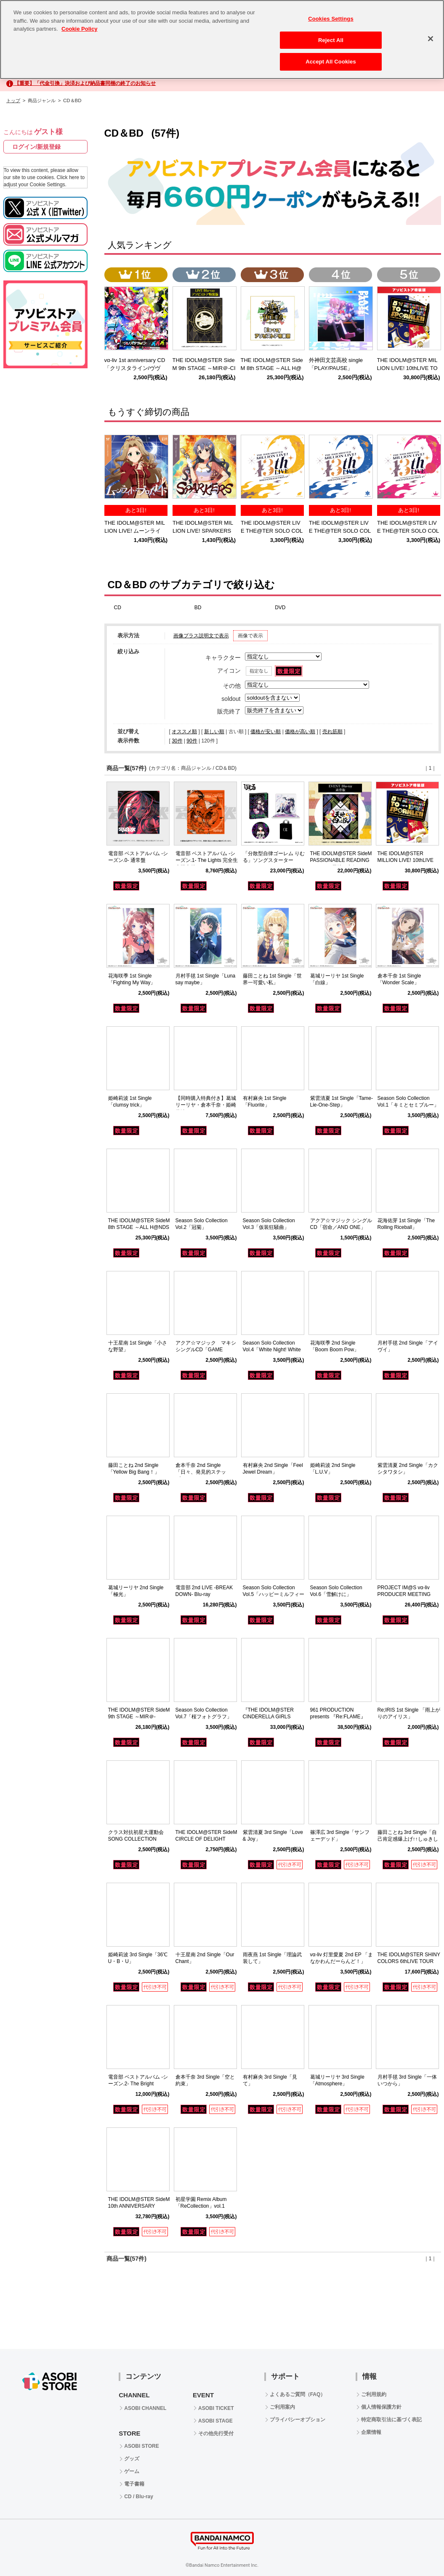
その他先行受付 (216, 2433)
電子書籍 (134, 2484)
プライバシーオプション (297, 2420)
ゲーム (131, 2471)
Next (430, 468)
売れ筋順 (332, 731)
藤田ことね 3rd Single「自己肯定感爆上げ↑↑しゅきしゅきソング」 (408, 1839)
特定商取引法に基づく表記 (391, 2420)
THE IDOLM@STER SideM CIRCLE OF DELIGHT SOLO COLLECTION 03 (206, 1839)
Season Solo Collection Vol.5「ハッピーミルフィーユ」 (274, 1595)
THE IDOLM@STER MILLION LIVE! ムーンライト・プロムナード (134, 531)
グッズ (131, 2459)
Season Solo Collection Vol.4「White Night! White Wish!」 (272, 1350)
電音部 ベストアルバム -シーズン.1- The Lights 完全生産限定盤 (206, 861)
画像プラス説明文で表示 (201, 636)
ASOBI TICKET (216, 2408)
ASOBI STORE (141, 2446)
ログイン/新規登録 (36, 146)
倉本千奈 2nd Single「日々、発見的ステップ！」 (200, 1472)
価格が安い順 (265, 731)
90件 (191, 741)
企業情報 (371, 2432)
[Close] (430, 33)
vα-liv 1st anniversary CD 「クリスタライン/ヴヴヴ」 (137, 368)
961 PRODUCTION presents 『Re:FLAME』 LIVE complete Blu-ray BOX (341, 1717)
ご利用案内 (282, 2407)
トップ (13, 100)
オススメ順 (184, 731)
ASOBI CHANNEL (145, 2408)
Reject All (330, 34)
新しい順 (214, 731)
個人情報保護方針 (381, 2407)
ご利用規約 (373, 2394)
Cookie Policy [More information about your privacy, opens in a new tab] (79, 23)
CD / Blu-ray (138, 2496)
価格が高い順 (300, 731)
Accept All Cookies (331, 56)
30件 (177, 741)
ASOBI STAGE (215, 2421)
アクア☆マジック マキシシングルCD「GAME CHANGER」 (205, 1350)
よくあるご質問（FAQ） (298, 2394)
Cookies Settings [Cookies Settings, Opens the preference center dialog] (331, 13)
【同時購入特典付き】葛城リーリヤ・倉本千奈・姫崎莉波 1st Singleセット (205, 1105)
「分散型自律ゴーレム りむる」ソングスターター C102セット (274, 861)
